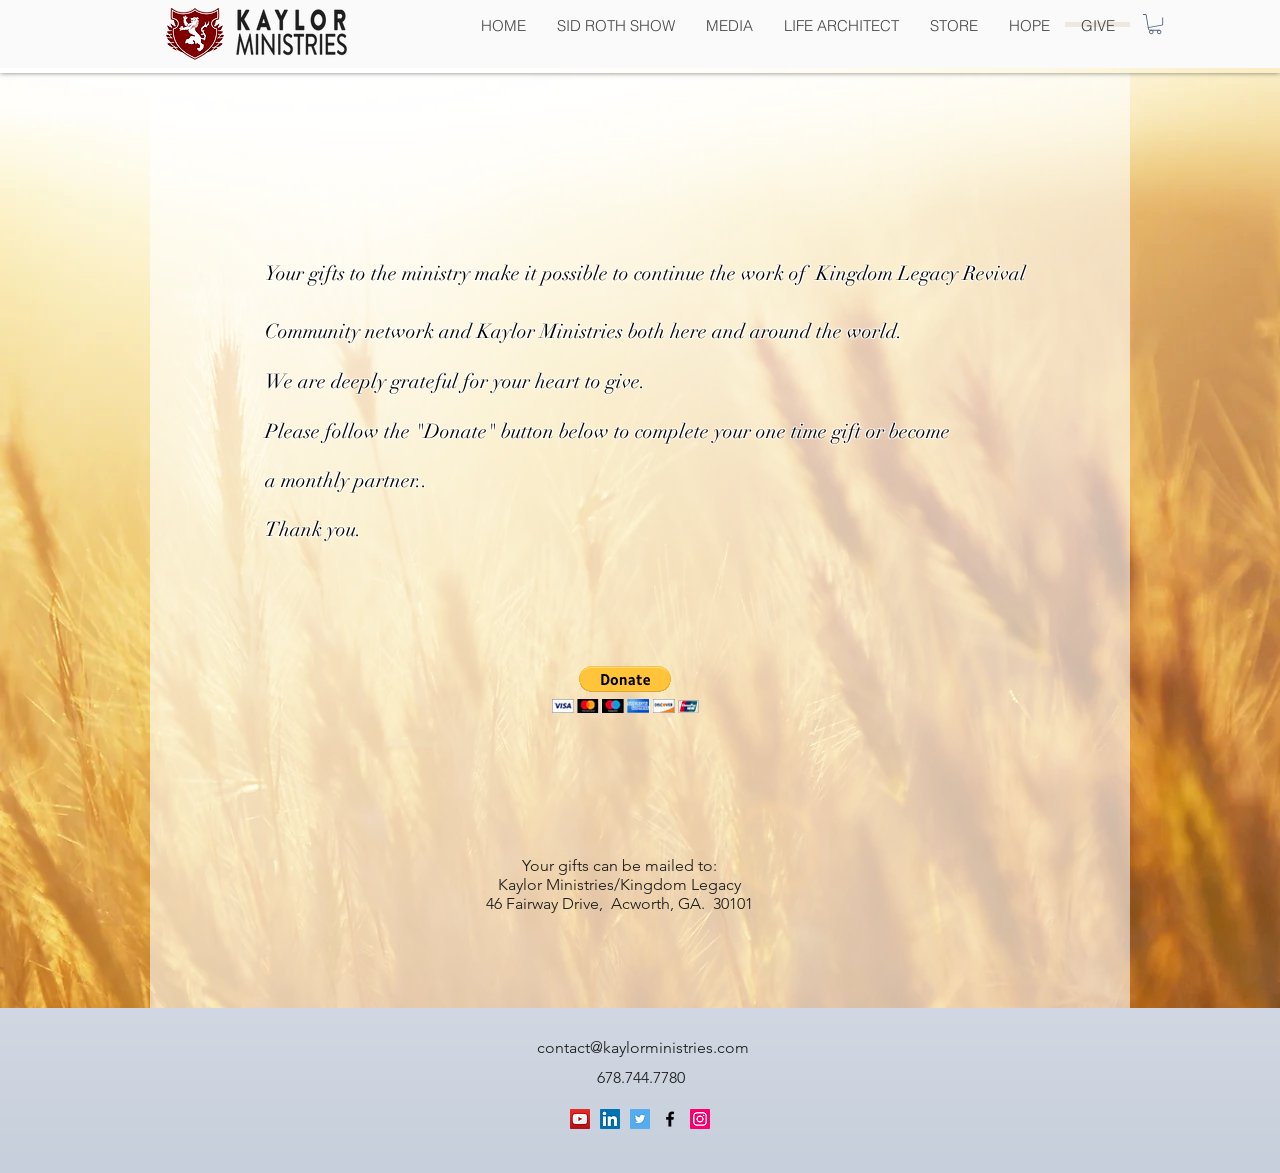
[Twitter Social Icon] (640, 1119)
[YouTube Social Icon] (580, 1119)
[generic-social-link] (700, 1119)
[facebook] (670, 1119)
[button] (1155, 24)
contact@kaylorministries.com (643, 1047)
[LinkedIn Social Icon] (610, 1119)
